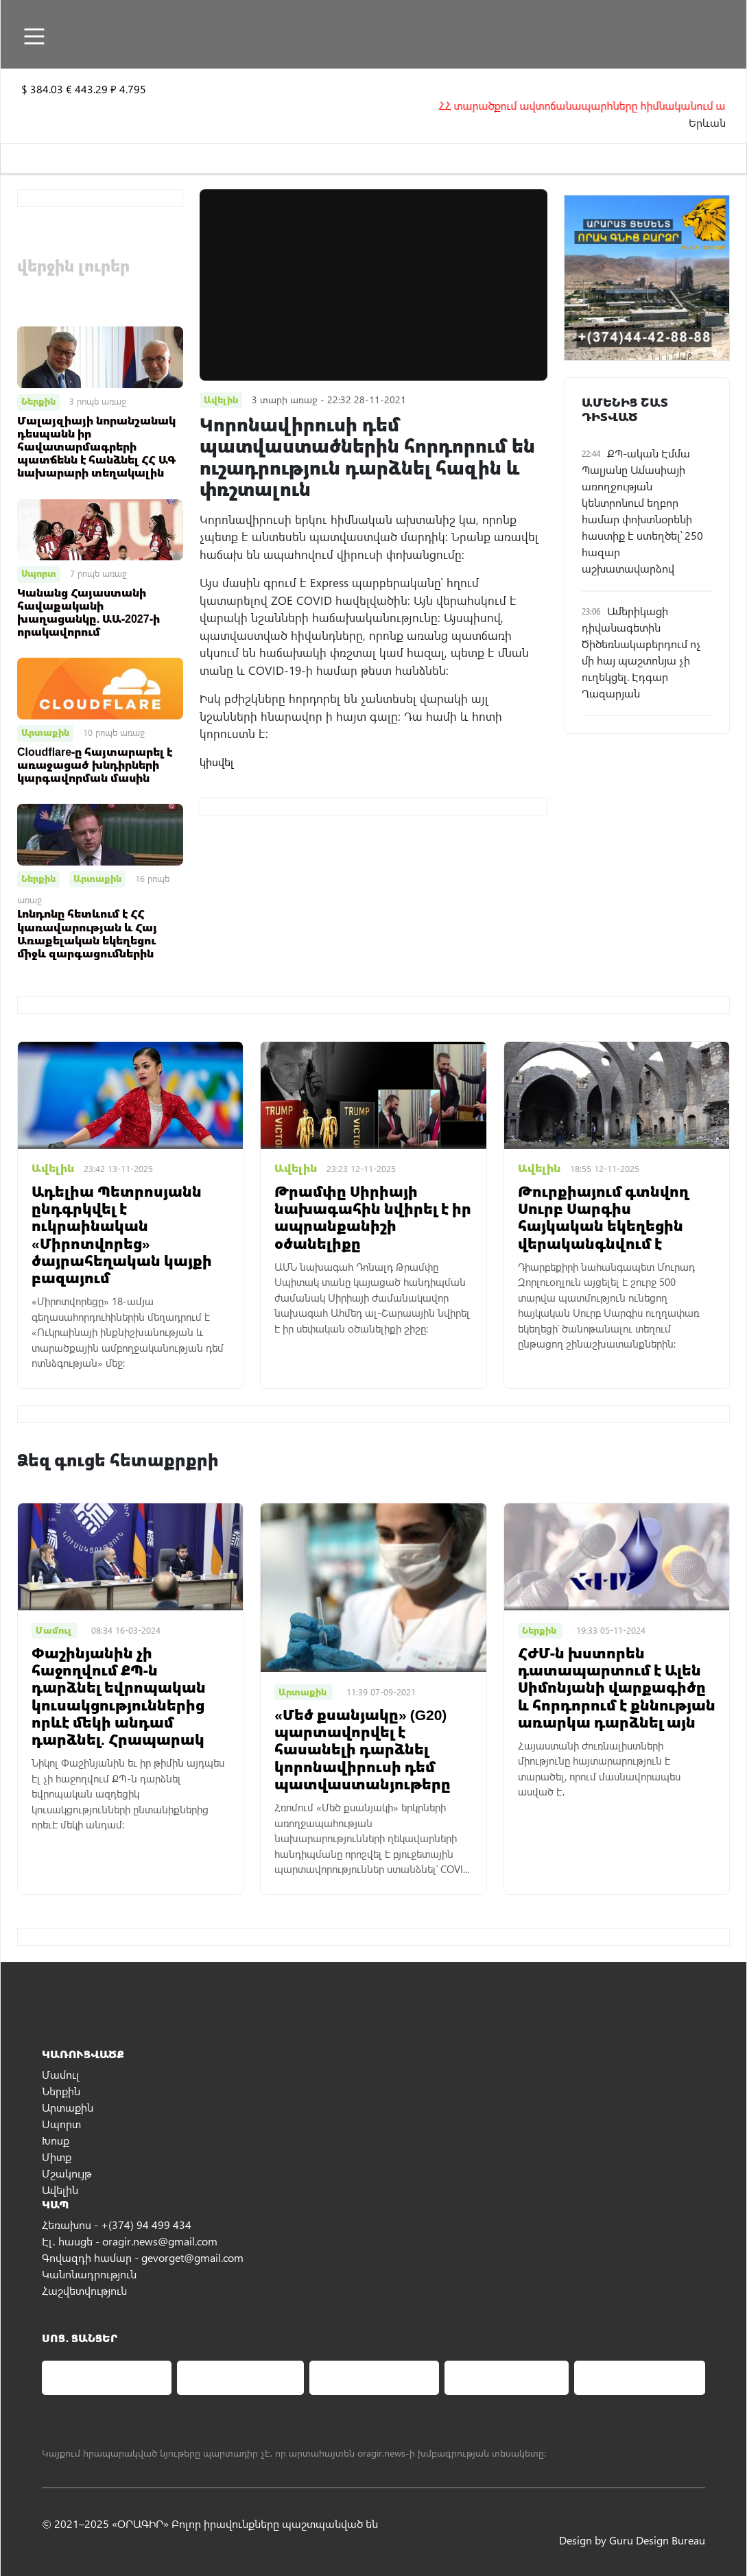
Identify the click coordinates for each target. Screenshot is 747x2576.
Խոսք (55, 2140)
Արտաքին (45, 732)
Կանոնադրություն (89, 2274)
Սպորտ (38, 573)
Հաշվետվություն (84, 2290)
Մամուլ (61, 2074)
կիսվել (217, 761)
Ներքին (38, 401)
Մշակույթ (66, 2173)
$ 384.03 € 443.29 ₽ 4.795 (83, 89)
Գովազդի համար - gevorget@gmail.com (143, 2257)
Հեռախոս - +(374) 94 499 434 (116, 2224)
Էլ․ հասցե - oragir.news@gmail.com (129, 2241)
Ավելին (60, 2189)
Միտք (56, 2156)
